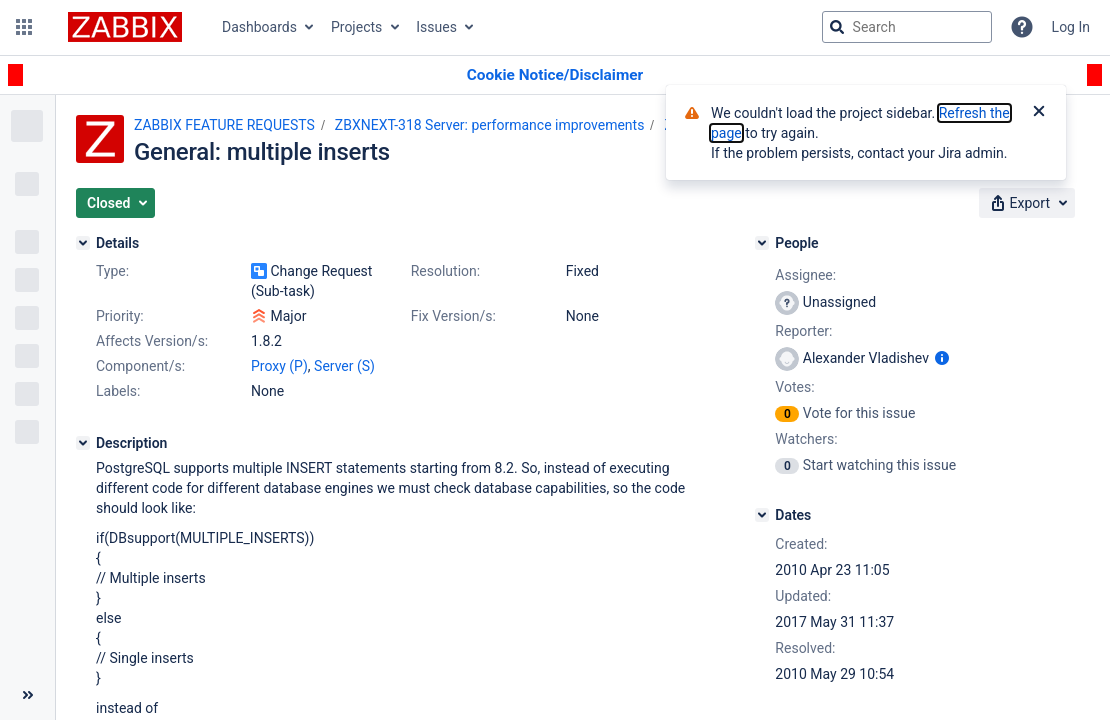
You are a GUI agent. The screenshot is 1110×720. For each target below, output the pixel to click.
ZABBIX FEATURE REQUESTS (224, 125)
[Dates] (762, 515)
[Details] (83, 243)
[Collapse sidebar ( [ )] (27, 695)
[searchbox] (907, 27)
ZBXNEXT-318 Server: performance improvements (490, 125)
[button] (24, 27)
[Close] (1039, 113)
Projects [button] (356, 27)
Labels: (118, 391)
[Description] (83, 443)
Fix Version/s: (453, 316)
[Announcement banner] (555, 75)
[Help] (1022, 27)
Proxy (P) (279, 366)
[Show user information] (942, 358)
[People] (762, 243)
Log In (1071, 27)
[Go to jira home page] (125, 27)
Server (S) (344, 366)
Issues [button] (436, 27)
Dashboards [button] (259, 27)
